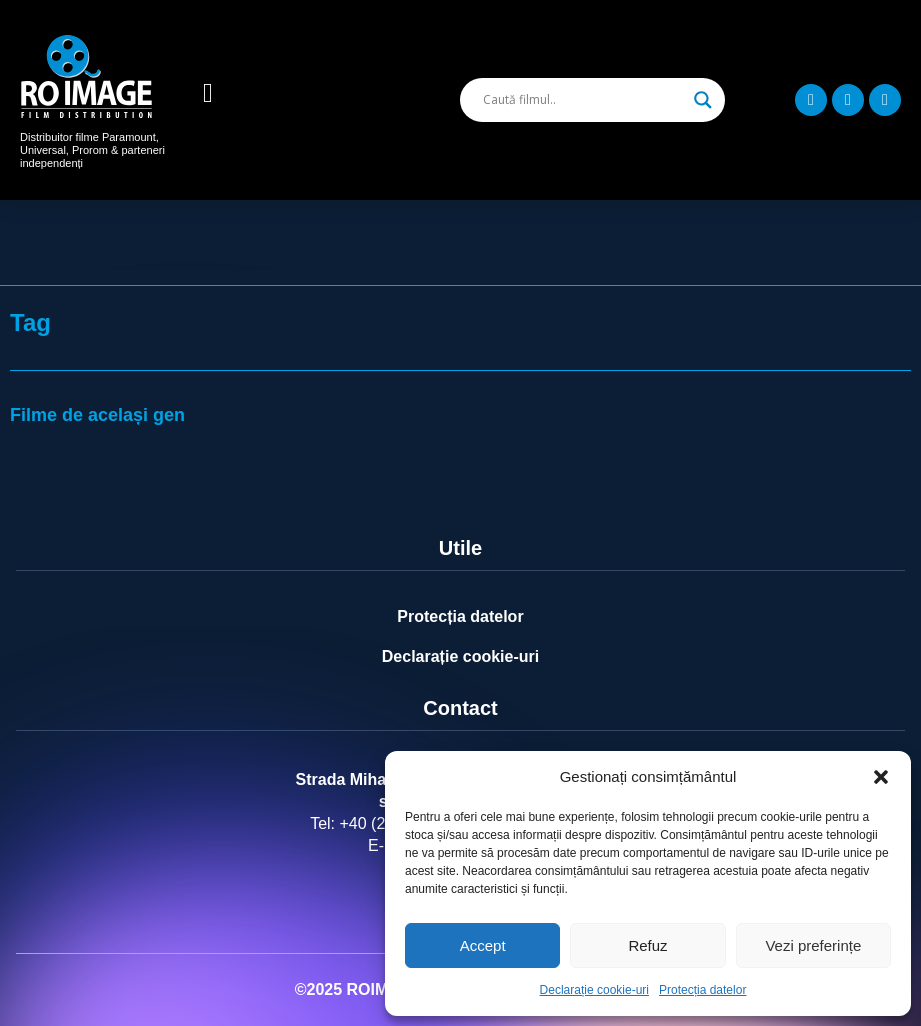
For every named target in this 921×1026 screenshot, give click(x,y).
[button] (881, 777)
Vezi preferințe (813, 945)
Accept (483, 945)
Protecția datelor (702, 990)
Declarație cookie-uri (594, 990)
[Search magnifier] (703, 100)
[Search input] (583, 100)
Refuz (647, 945)
